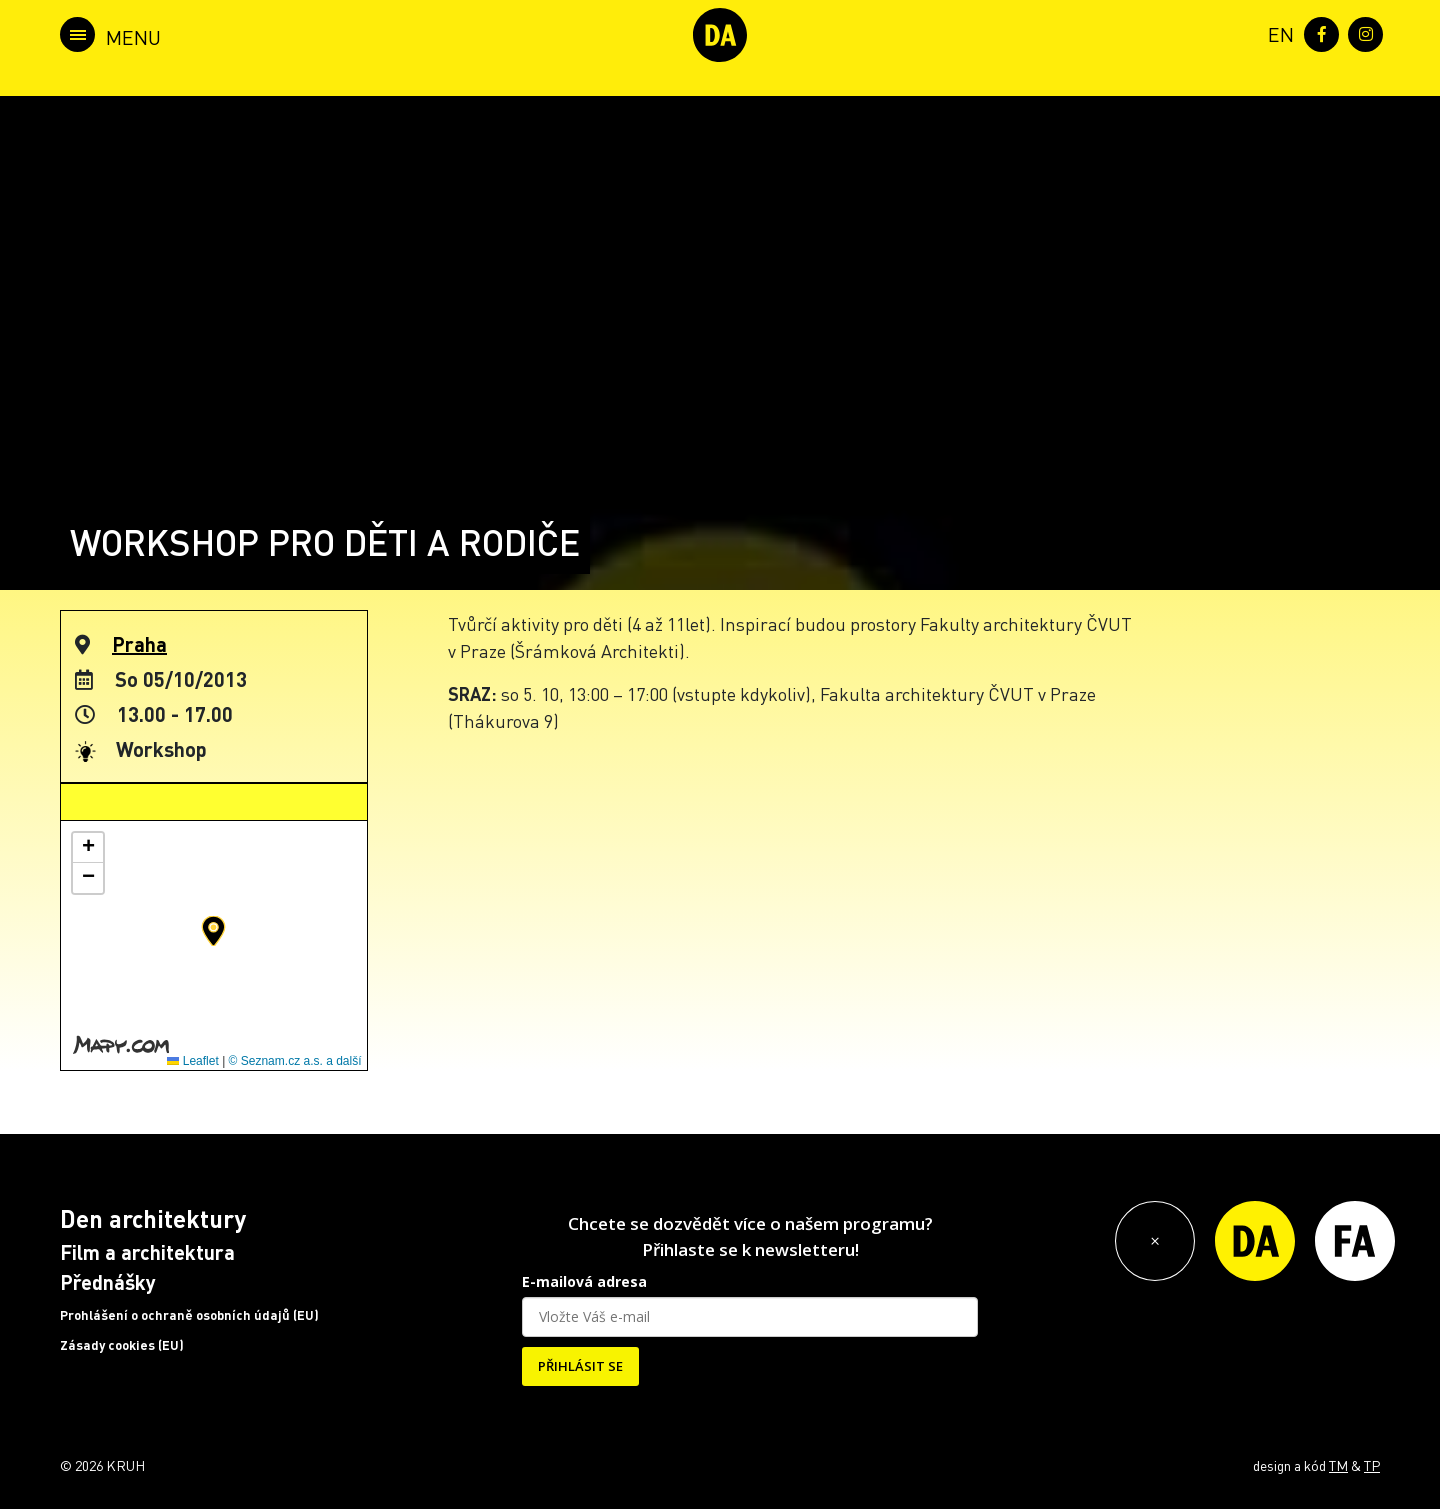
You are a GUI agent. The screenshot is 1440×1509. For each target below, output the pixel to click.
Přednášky (108, 1282)
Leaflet (192, 1061)
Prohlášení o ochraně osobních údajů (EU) (189, 1315)
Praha (139, 644)
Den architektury (153, 1218)
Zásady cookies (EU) (122, 1345)
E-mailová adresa (584, 1281)
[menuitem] (1277, 32)
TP (1372, 1465)
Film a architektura (147, 1252)
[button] (213, 931)
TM (1338, 1465)
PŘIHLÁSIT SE (580, 1366)
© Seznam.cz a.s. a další (295, 1061)
